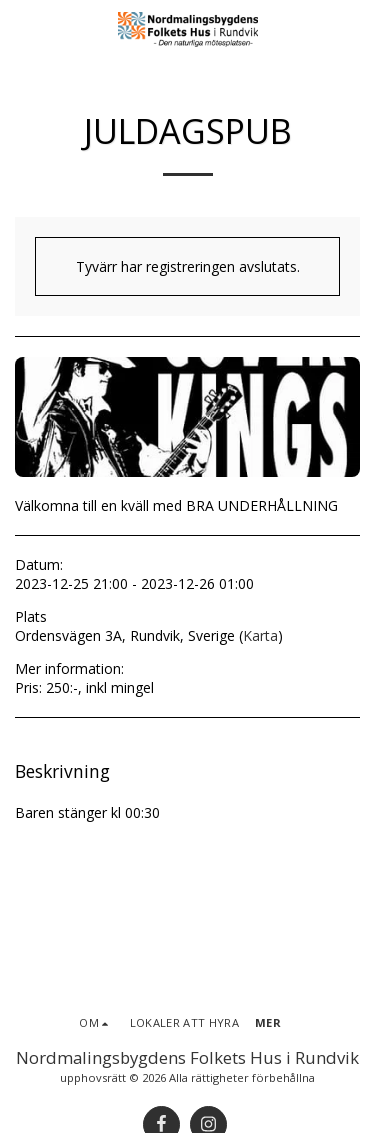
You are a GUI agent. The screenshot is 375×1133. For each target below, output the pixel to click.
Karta (260, 635)
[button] (22, 28)
